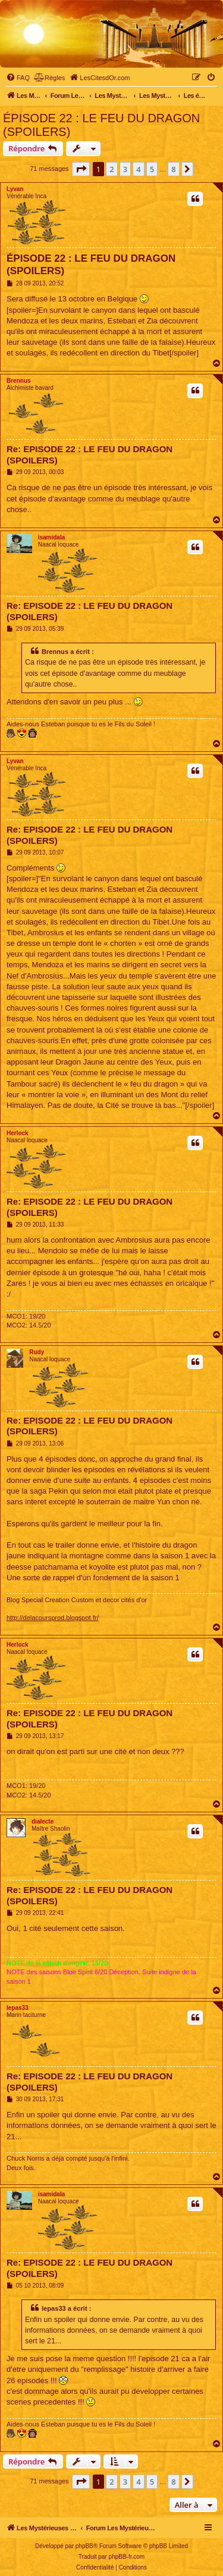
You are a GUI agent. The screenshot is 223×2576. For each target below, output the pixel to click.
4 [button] (138, 169)
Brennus (19, 380)
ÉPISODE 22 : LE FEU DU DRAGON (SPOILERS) (101, 125)
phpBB (84, 2546)
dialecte (43, 1821)
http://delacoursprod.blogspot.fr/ (53, 1617)
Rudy (36, 1352)
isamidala (51, 537)
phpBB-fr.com (127, 2556)
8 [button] (173, 169)
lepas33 (18, 2008)
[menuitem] (18, 78)
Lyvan (15, 189)
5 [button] (152, 169)
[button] (81, 169)
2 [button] (111, 169)
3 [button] (125, 169)
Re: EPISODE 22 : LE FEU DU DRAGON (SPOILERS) (89, 454)
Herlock (18, 1133)
